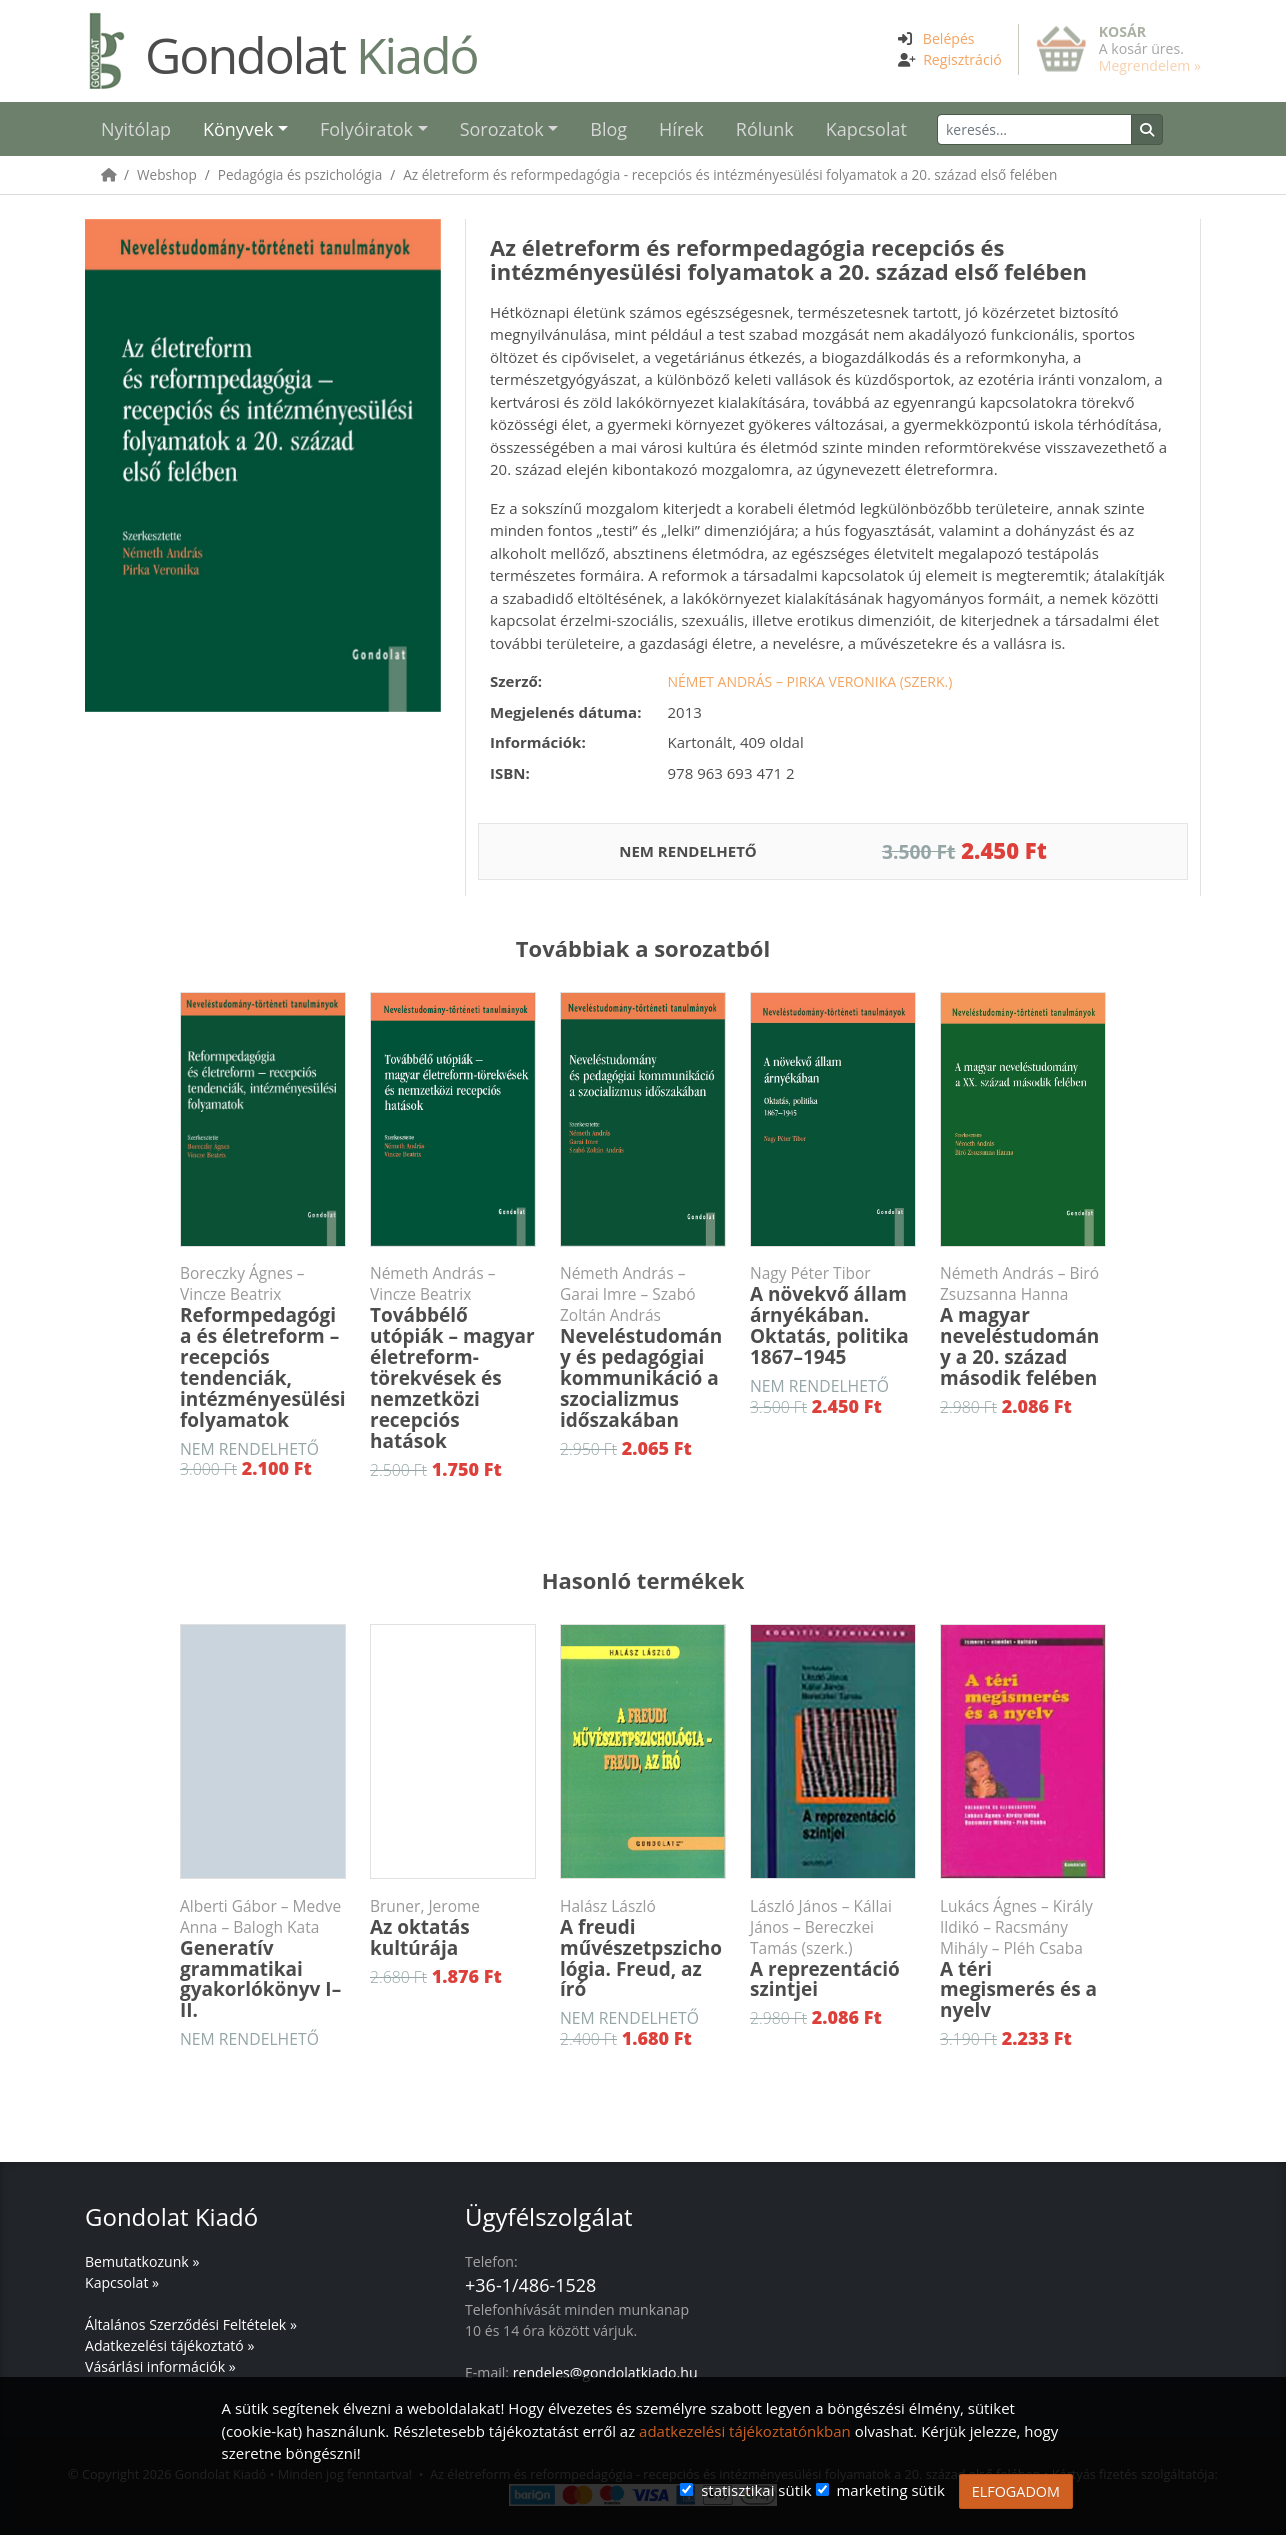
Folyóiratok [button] (366, 129)
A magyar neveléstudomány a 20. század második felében (1023, 1326)
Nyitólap (136, 129)
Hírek (681, 129)
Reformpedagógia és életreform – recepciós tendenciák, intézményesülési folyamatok (263, 1347)
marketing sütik (890, 2490)
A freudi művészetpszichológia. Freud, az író (643, 1949)
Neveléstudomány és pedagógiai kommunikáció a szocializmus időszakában (643, 1347)
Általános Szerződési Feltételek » (191, 2324)
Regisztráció (962, 59)
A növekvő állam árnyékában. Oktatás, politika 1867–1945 (833, 1316)
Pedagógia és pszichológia (300, 174)
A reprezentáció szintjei (833, 1949)
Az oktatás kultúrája (453, 1928)
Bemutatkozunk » (142, 2261)
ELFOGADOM (1016, 2491)
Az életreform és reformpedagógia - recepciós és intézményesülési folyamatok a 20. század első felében (730, 174)
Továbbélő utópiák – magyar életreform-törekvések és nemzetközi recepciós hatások (453, 1358)
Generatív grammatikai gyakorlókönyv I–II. (263, 1959)
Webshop (167, 174)
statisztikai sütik (756, 2490)
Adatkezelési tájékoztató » (169, 2345)
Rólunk (765, 129)
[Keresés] (1034, 129)
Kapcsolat (866, 129)
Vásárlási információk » (160, 2366)
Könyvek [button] (238, 129)
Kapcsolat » (122, 2282)
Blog (608, 129)
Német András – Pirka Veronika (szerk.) (810, 681)
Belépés (949, 38)
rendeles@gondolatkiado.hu (605, 2372)
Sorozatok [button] (502, 129)
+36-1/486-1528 (530, 2285)
